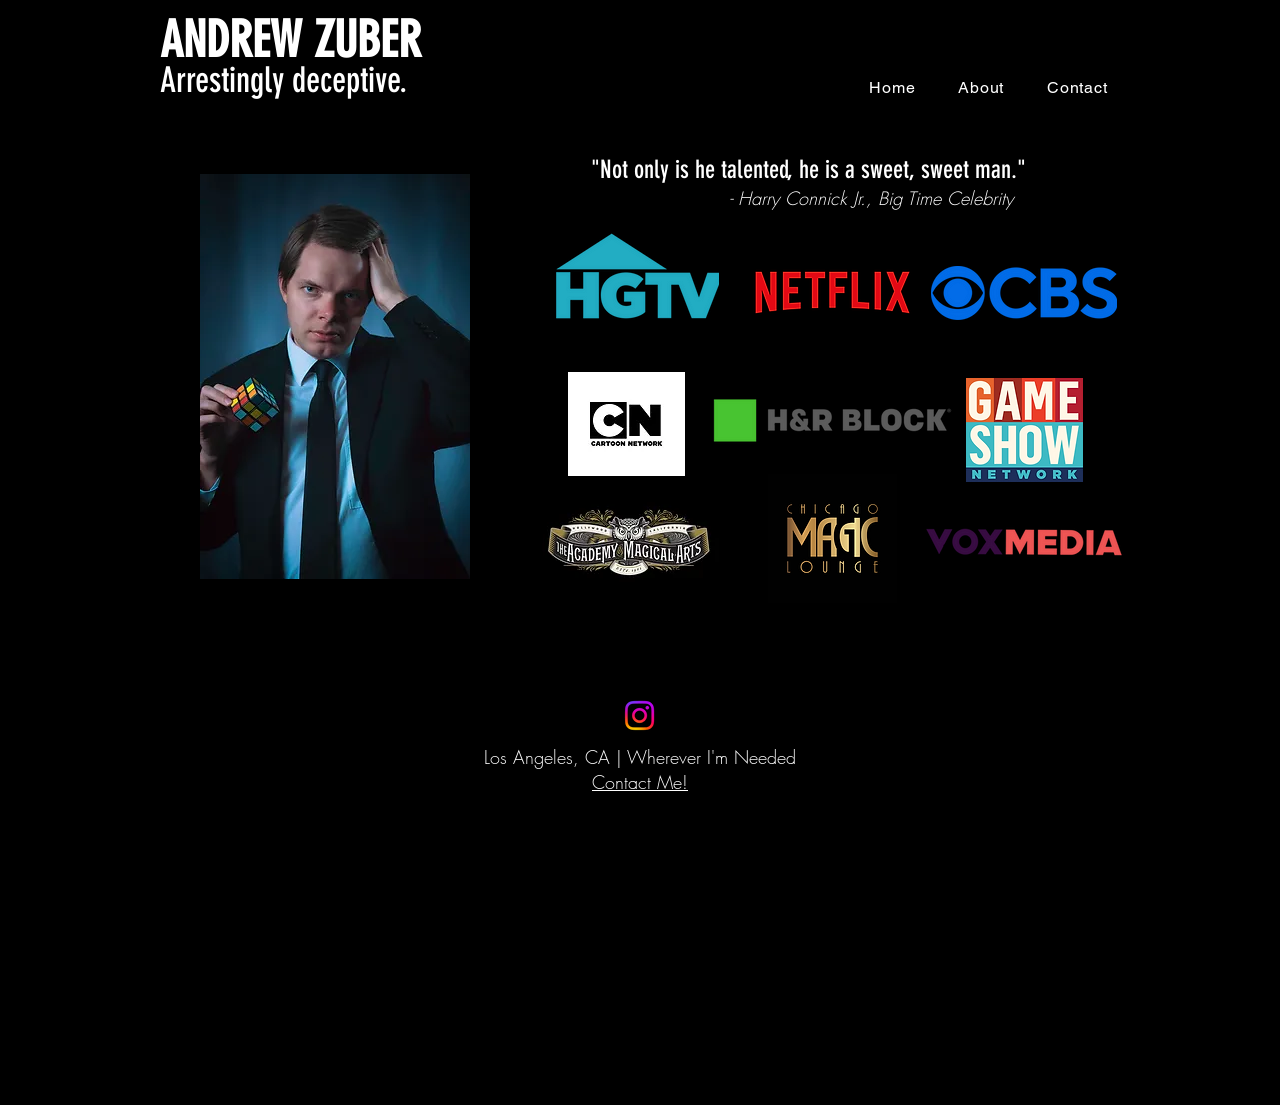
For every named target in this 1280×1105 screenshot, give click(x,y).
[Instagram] (639, 715)
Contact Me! (640, 782)
